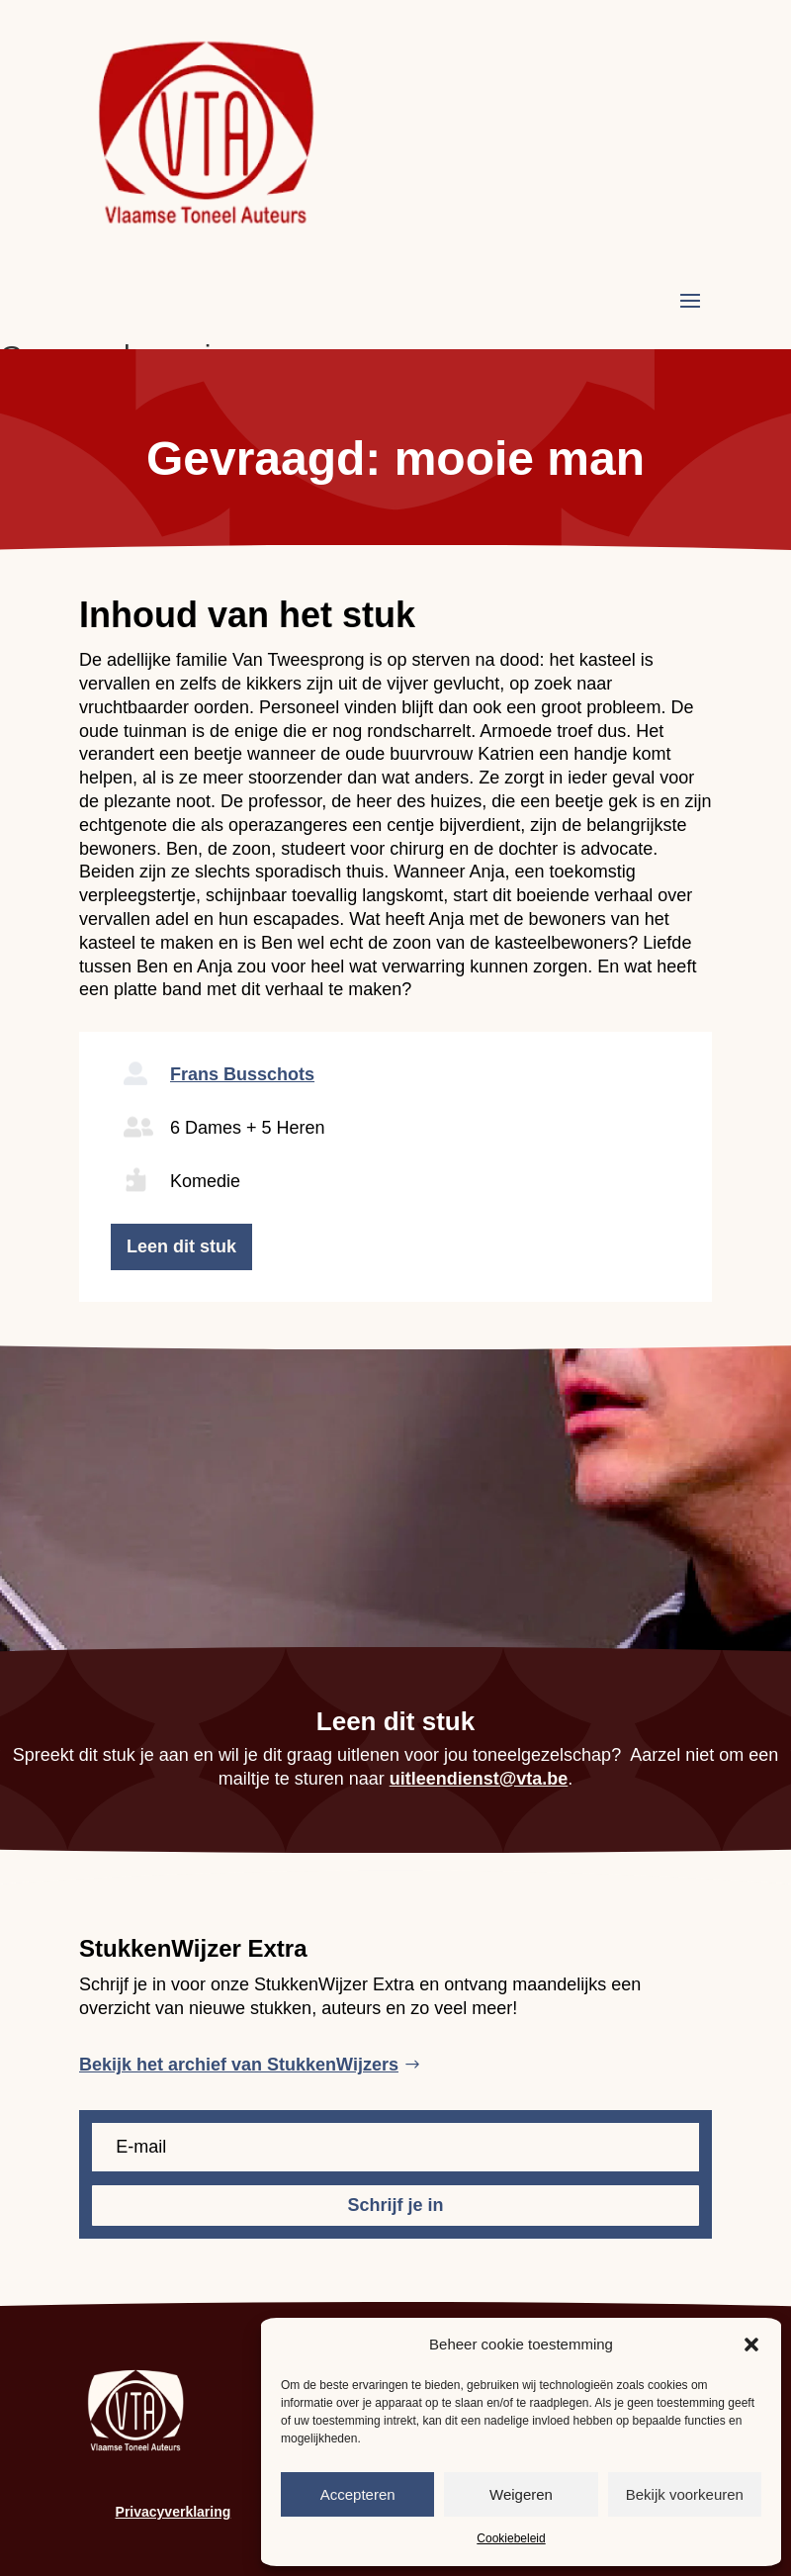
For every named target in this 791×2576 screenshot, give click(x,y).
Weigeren (521, 2494)
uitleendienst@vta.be (479, 1779)
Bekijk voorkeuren (685, 2494)
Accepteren (358, 2494)
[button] (751, 2344)
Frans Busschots (242, 1074)
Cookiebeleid (511, 2538)
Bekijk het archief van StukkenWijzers (238, 2064)
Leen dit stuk (181, 1246)
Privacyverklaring (173, 2512)
